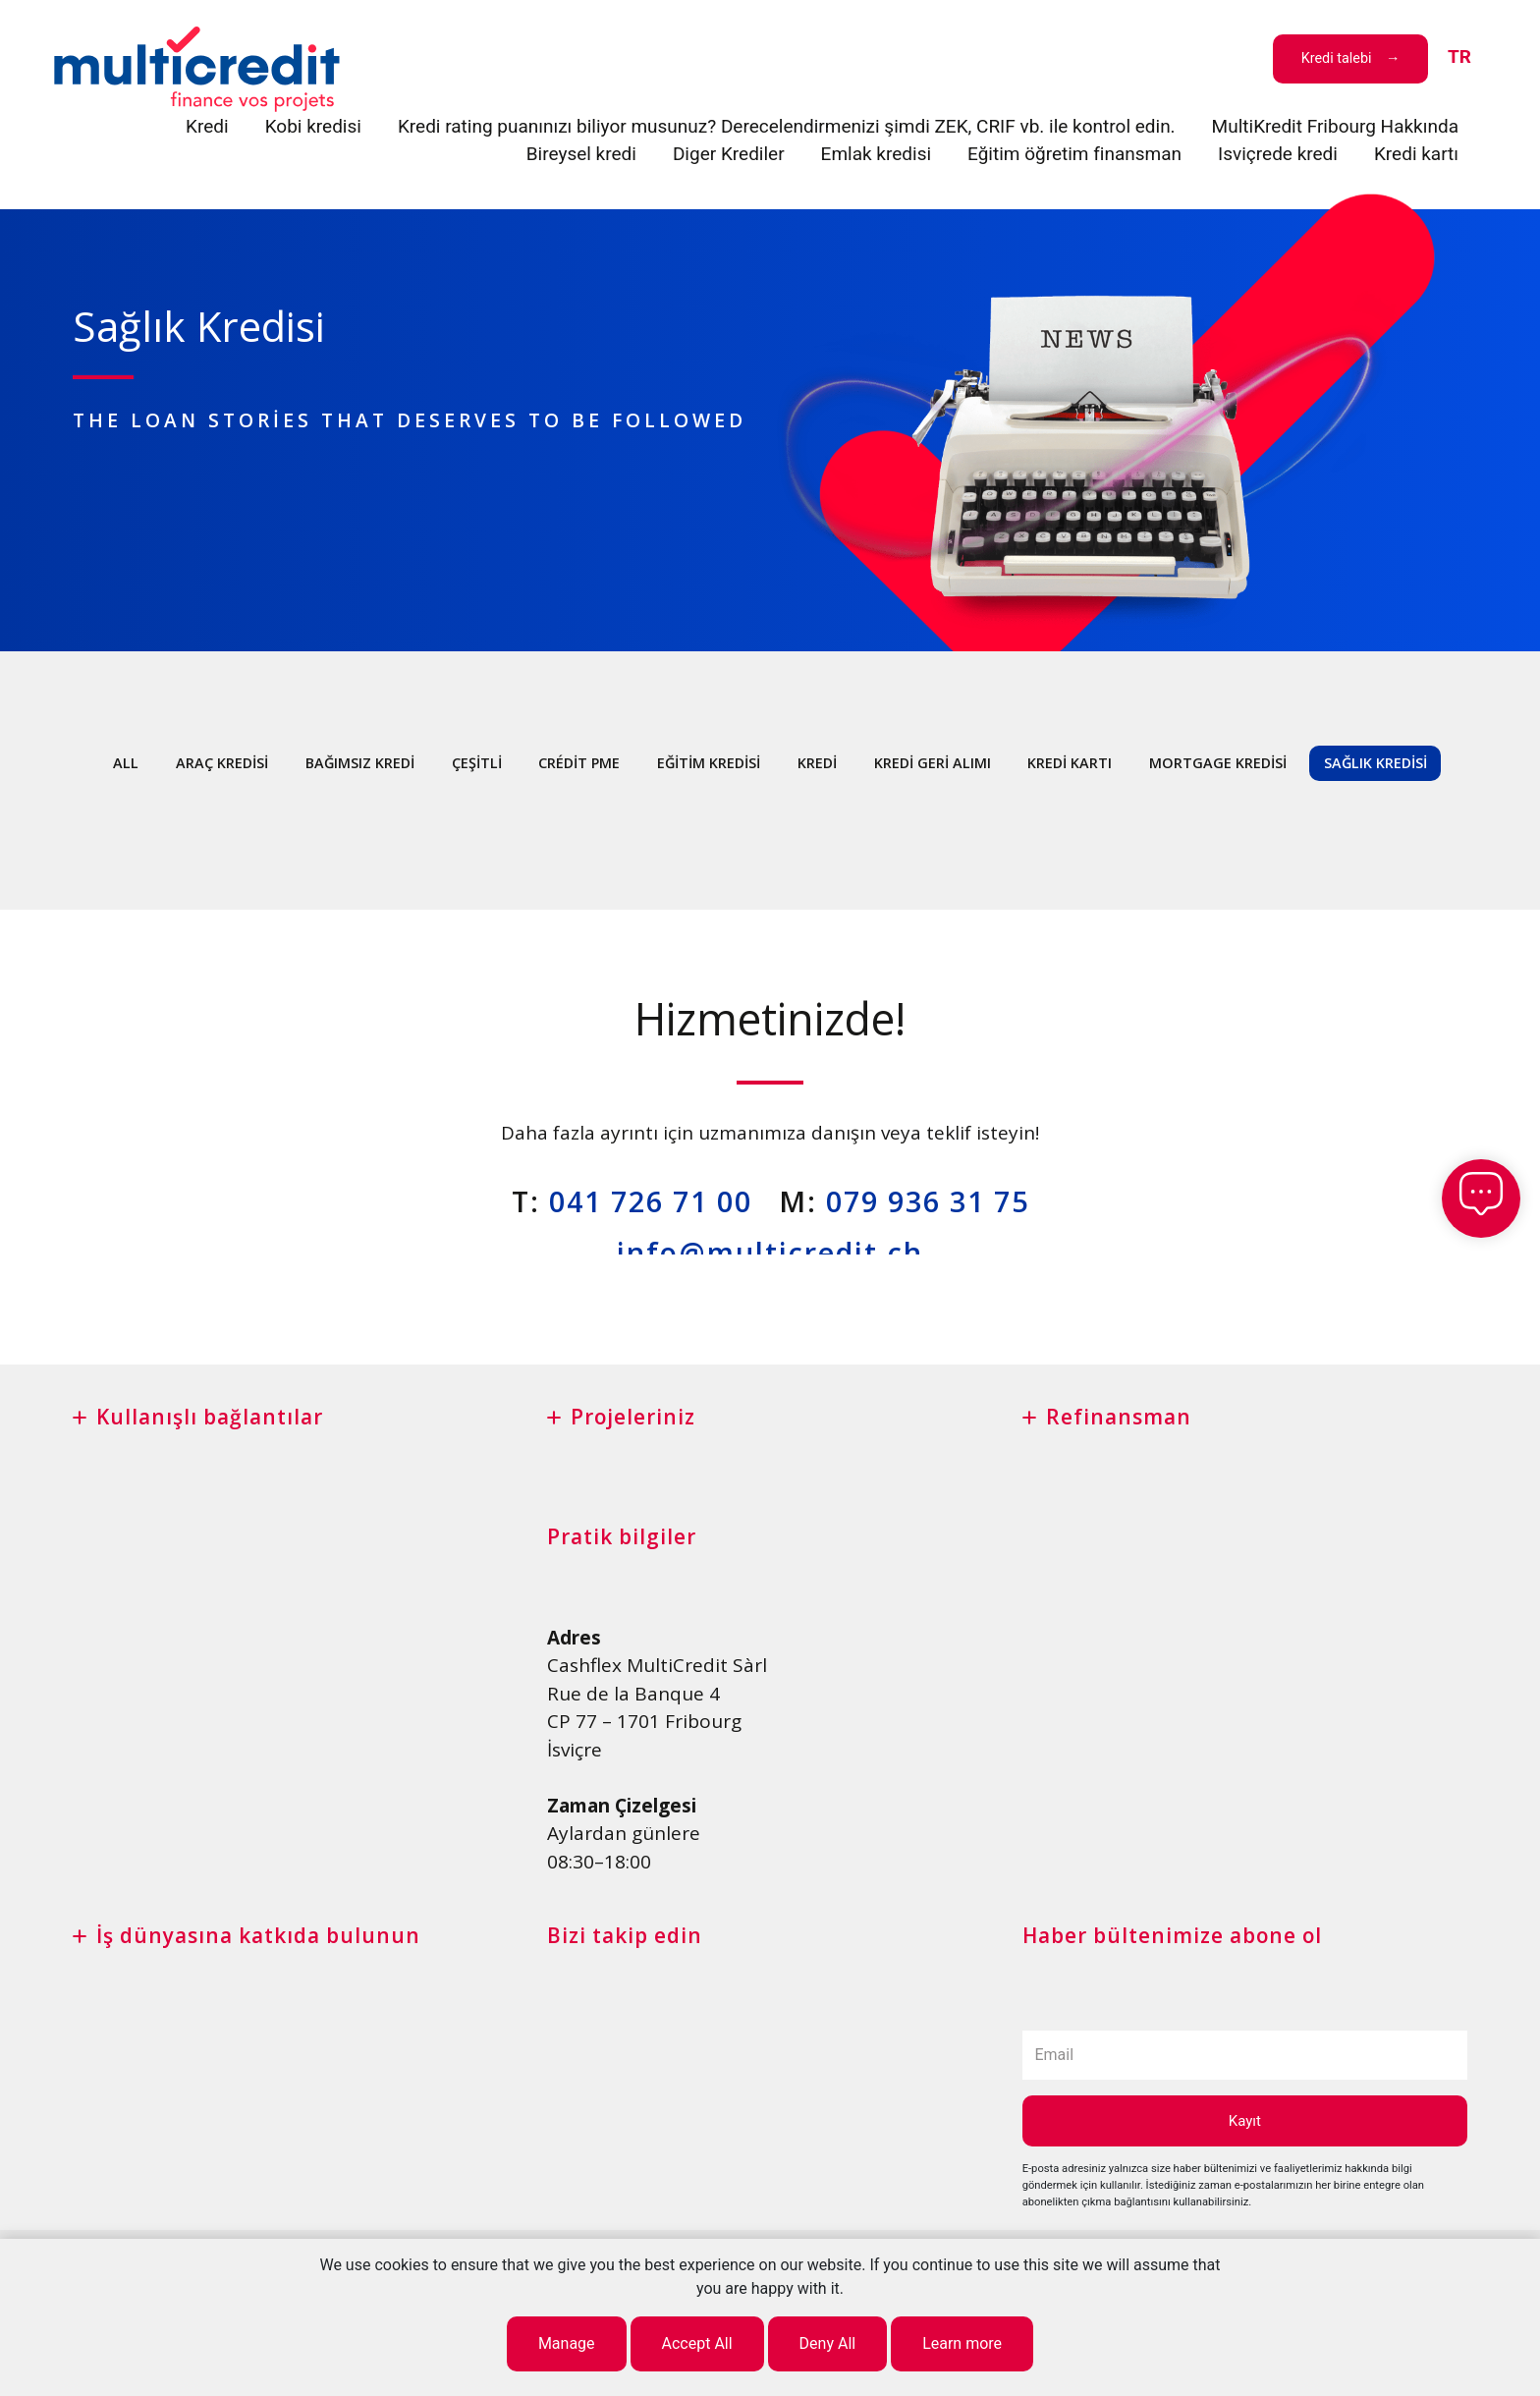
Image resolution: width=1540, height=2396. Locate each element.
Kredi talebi (1336, 58)
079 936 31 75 (927, 1201)
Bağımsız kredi (359, 762)
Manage (566, 2343)
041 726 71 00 (650, 1201)
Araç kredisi (222, 762)
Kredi (207, 126)
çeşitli (477, 762)
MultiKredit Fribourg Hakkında (1335, 126)
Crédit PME (579, 762)
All (125, 762)
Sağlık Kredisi (1375, 762)
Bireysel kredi (581, 153)
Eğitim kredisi (708, 762)
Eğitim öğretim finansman (1074, 153)
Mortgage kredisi (1218, 762)
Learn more (962, 2343)
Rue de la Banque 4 (633, 1693)
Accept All (697, 2343)
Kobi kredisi (313, 126)
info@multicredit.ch (770, 1252)
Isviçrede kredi (1278, 153)
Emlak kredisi (876, 153)
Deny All (827, 2343)
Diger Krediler (729, 153)
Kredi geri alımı (932, 762)
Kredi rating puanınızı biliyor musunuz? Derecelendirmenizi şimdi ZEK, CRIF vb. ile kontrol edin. (787, 126)
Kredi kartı (1416, 153)
